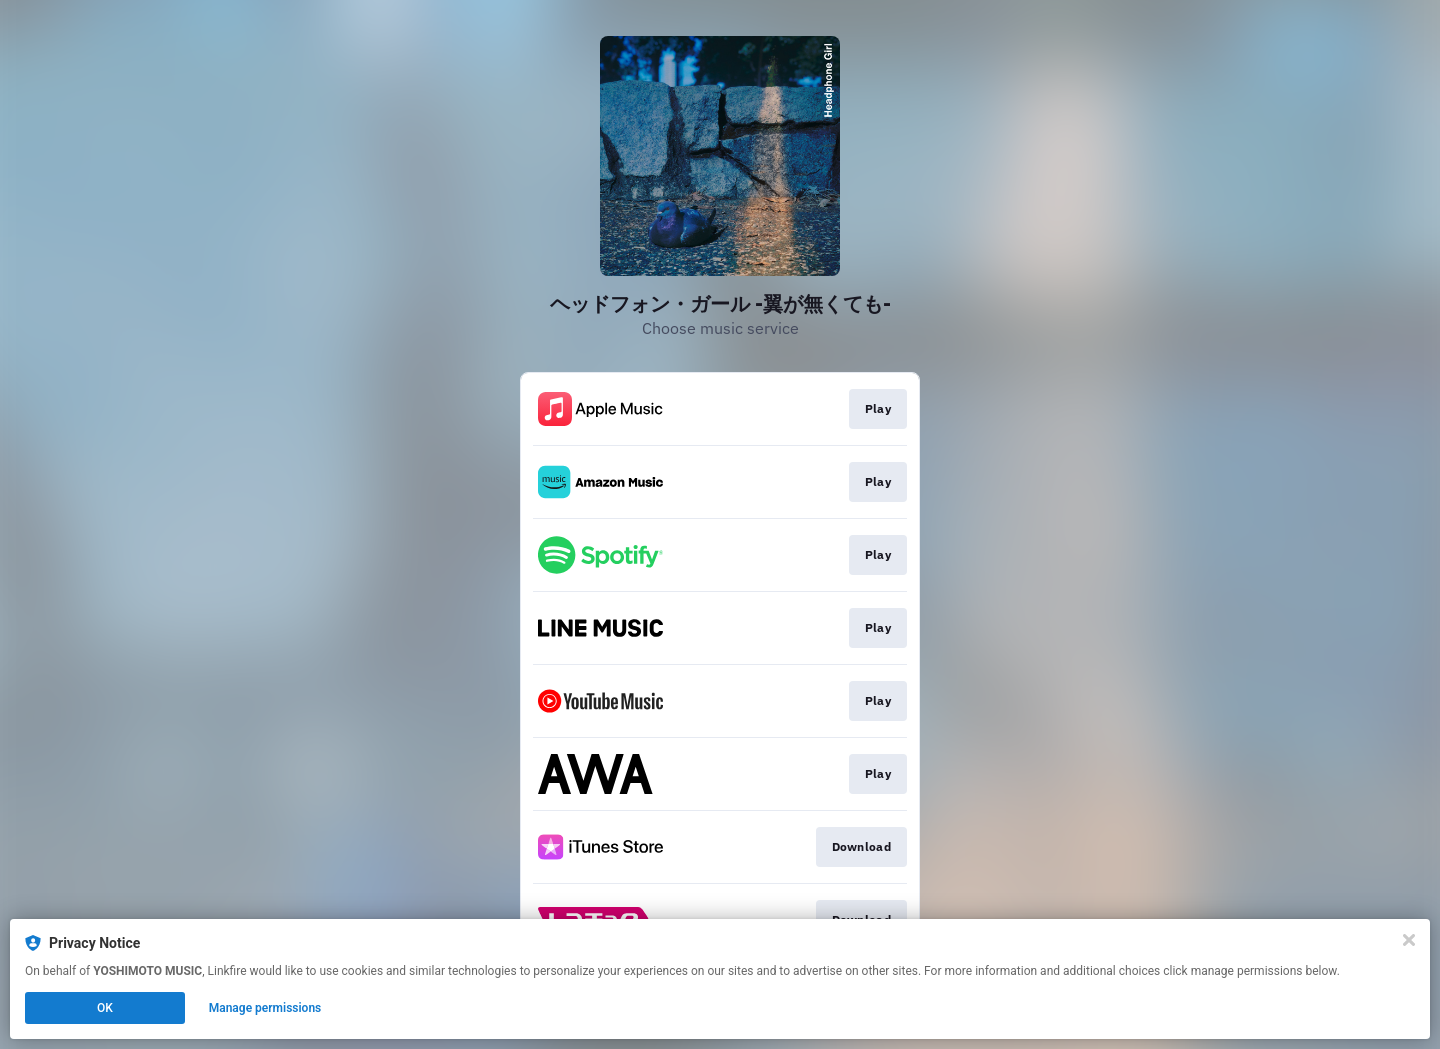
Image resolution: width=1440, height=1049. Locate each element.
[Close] (1409, 940)
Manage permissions (265, 1008)
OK (105, 1008)
